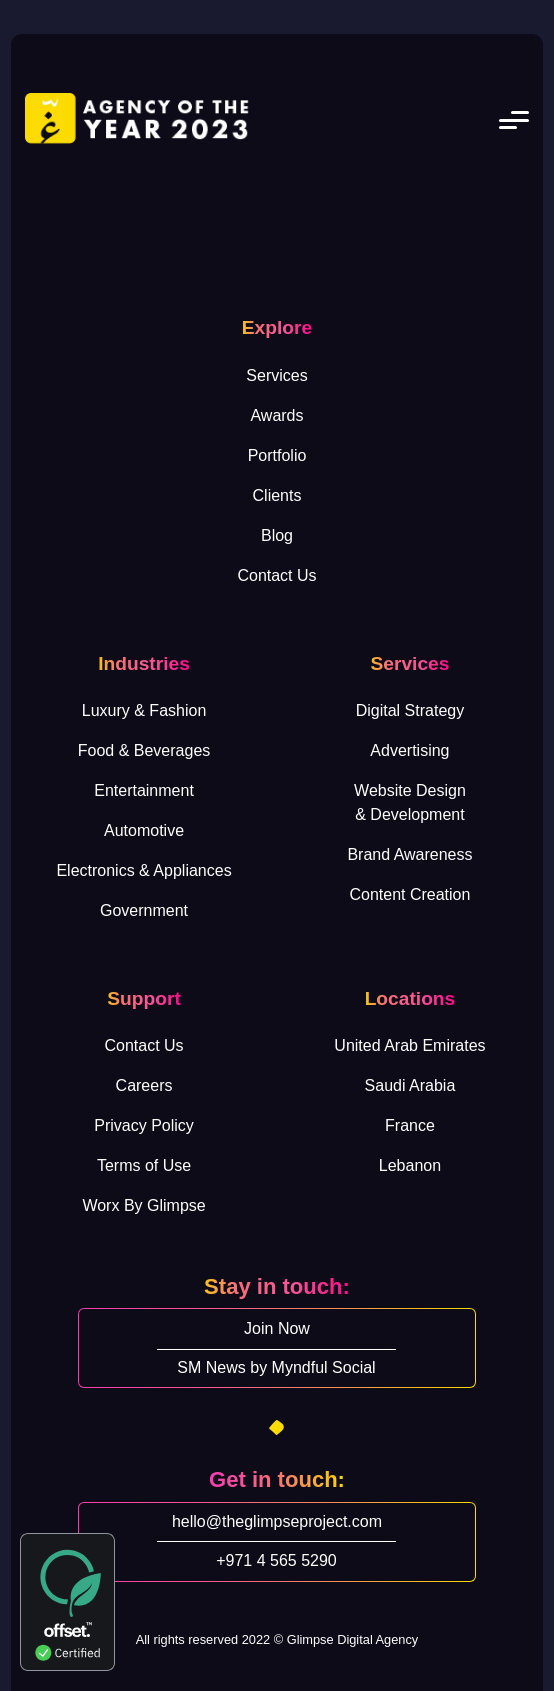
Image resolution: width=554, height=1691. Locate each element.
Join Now (277, 1328)
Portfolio (277, 455)
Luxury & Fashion (144, 710)
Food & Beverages (144, 750)
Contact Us (276, 575)
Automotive (144, 830)
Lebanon (410, 1165)
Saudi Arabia (410, 1085)
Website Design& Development (410, 802)
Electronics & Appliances (143, 870)
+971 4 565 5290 (276, 1560)
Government (144, 910)
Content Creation (409, 894)
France (410, 1125)
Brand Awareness (409, 854)
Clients (277, 495)
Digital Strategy (410, 710)
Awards (276, 415)
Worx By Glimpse (143, 1205)
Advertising (409, 750)
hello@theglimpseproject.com (277, 1521)
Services (276, 375)
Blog (277, 535)
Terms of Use (144, 1165)
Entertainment (144, 790)
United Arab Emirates (409, 1045)
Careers (144, 1085)
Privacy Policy (144, 1125)
